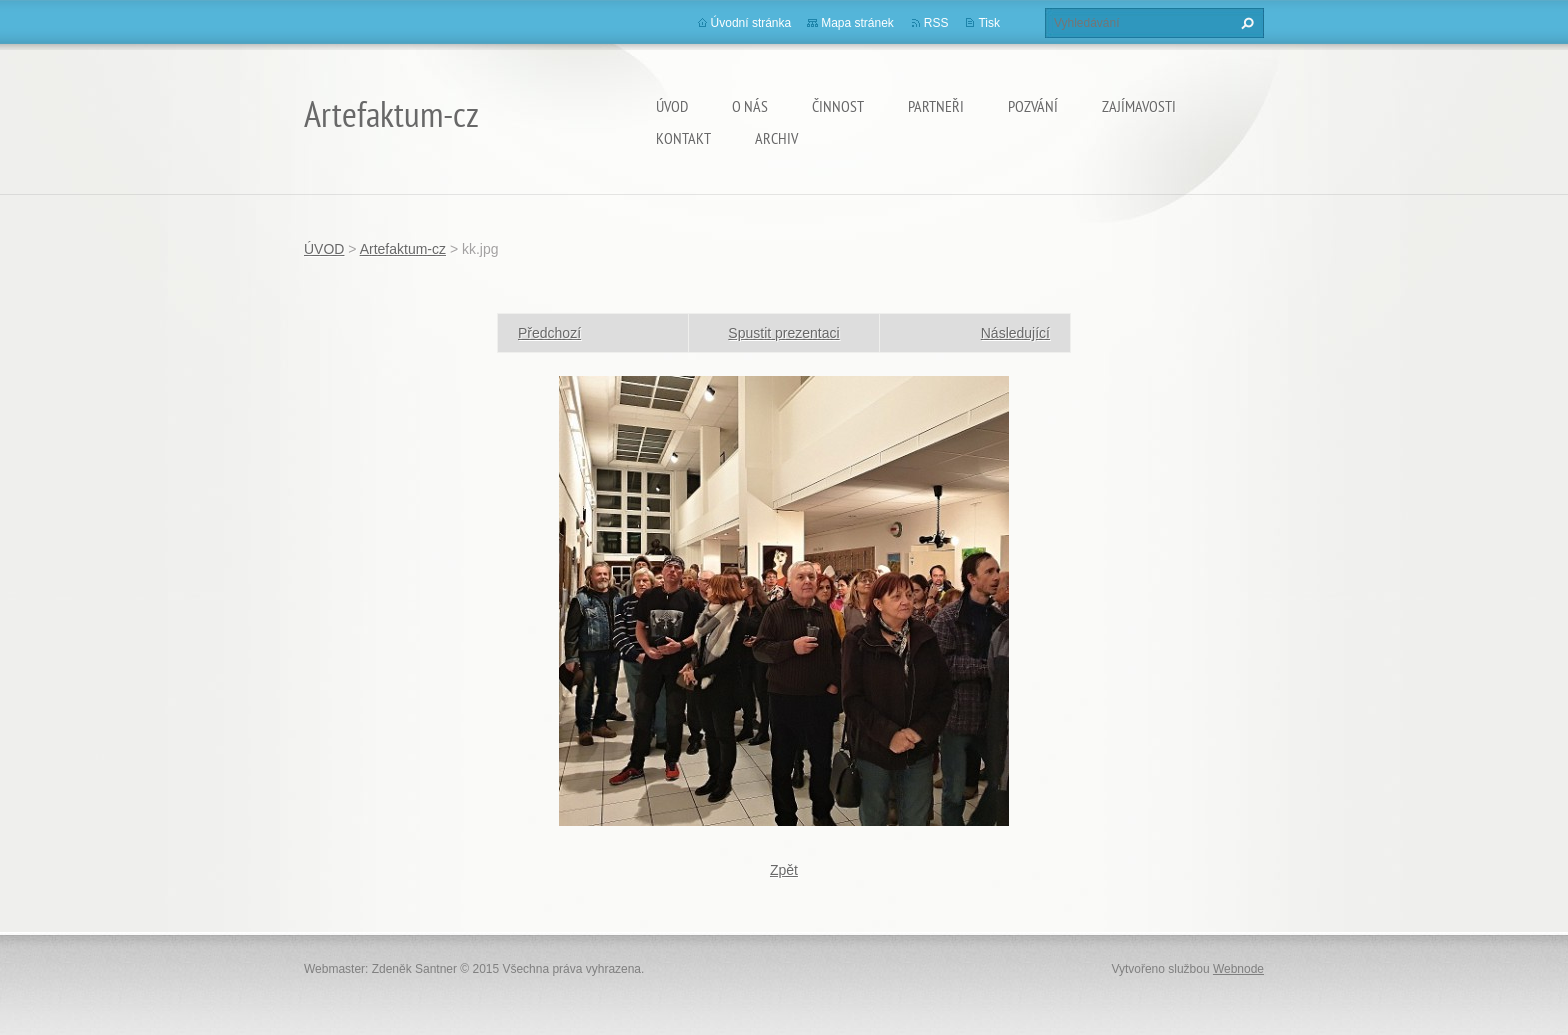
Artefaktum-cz (403, 249)
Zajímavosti (1139, 106)
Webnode (1238, 969)
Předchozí (549, 333)
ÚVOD (672, 106)
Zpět (784, 870)
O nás (750, 106)
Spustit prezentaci (783, 333)
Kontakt (683, 138)
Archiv (776, 138)
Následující (1015, 333)
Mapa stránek (857, 23)
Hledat (1245, 23)
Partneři (936, 106)
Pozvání (1033, 106)
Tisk (989, 23)
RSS (936, 23)
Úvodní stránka (751, 23)
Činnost (838, 106)
